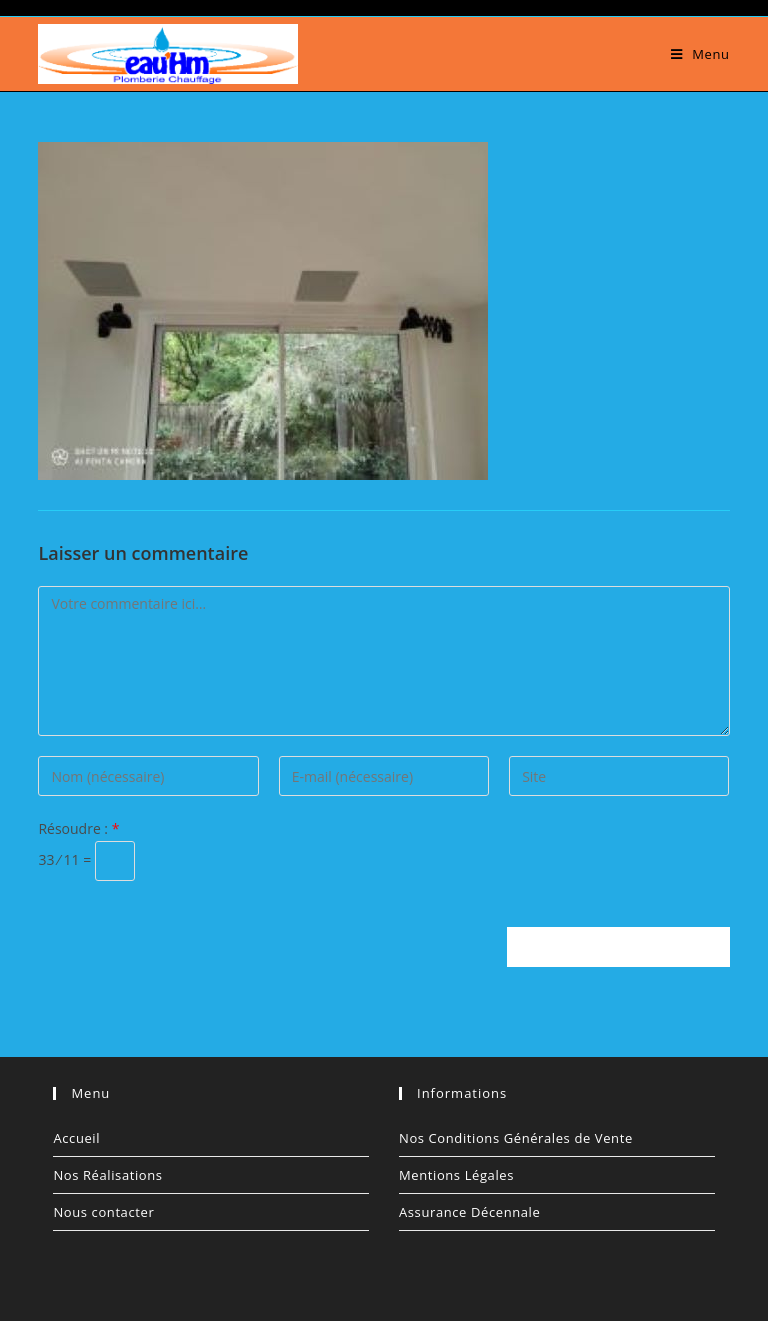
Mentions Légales (456, 1175)
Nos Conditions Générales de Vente (516, 1138)
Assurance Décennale (469, 1212)
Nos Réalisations (107, 1175)
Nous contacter (103, 1212)
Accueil (76, 1138)
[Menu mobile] (700, 54)
